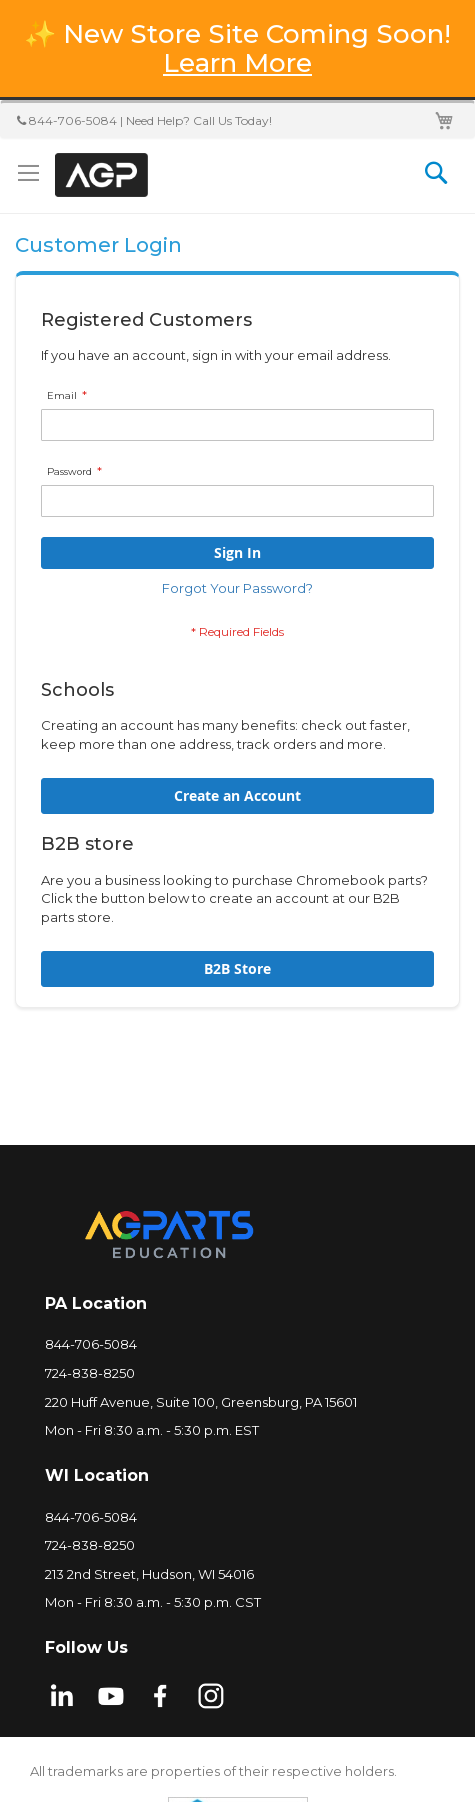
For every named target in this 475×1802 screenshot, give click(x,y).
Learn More (237, 63)
